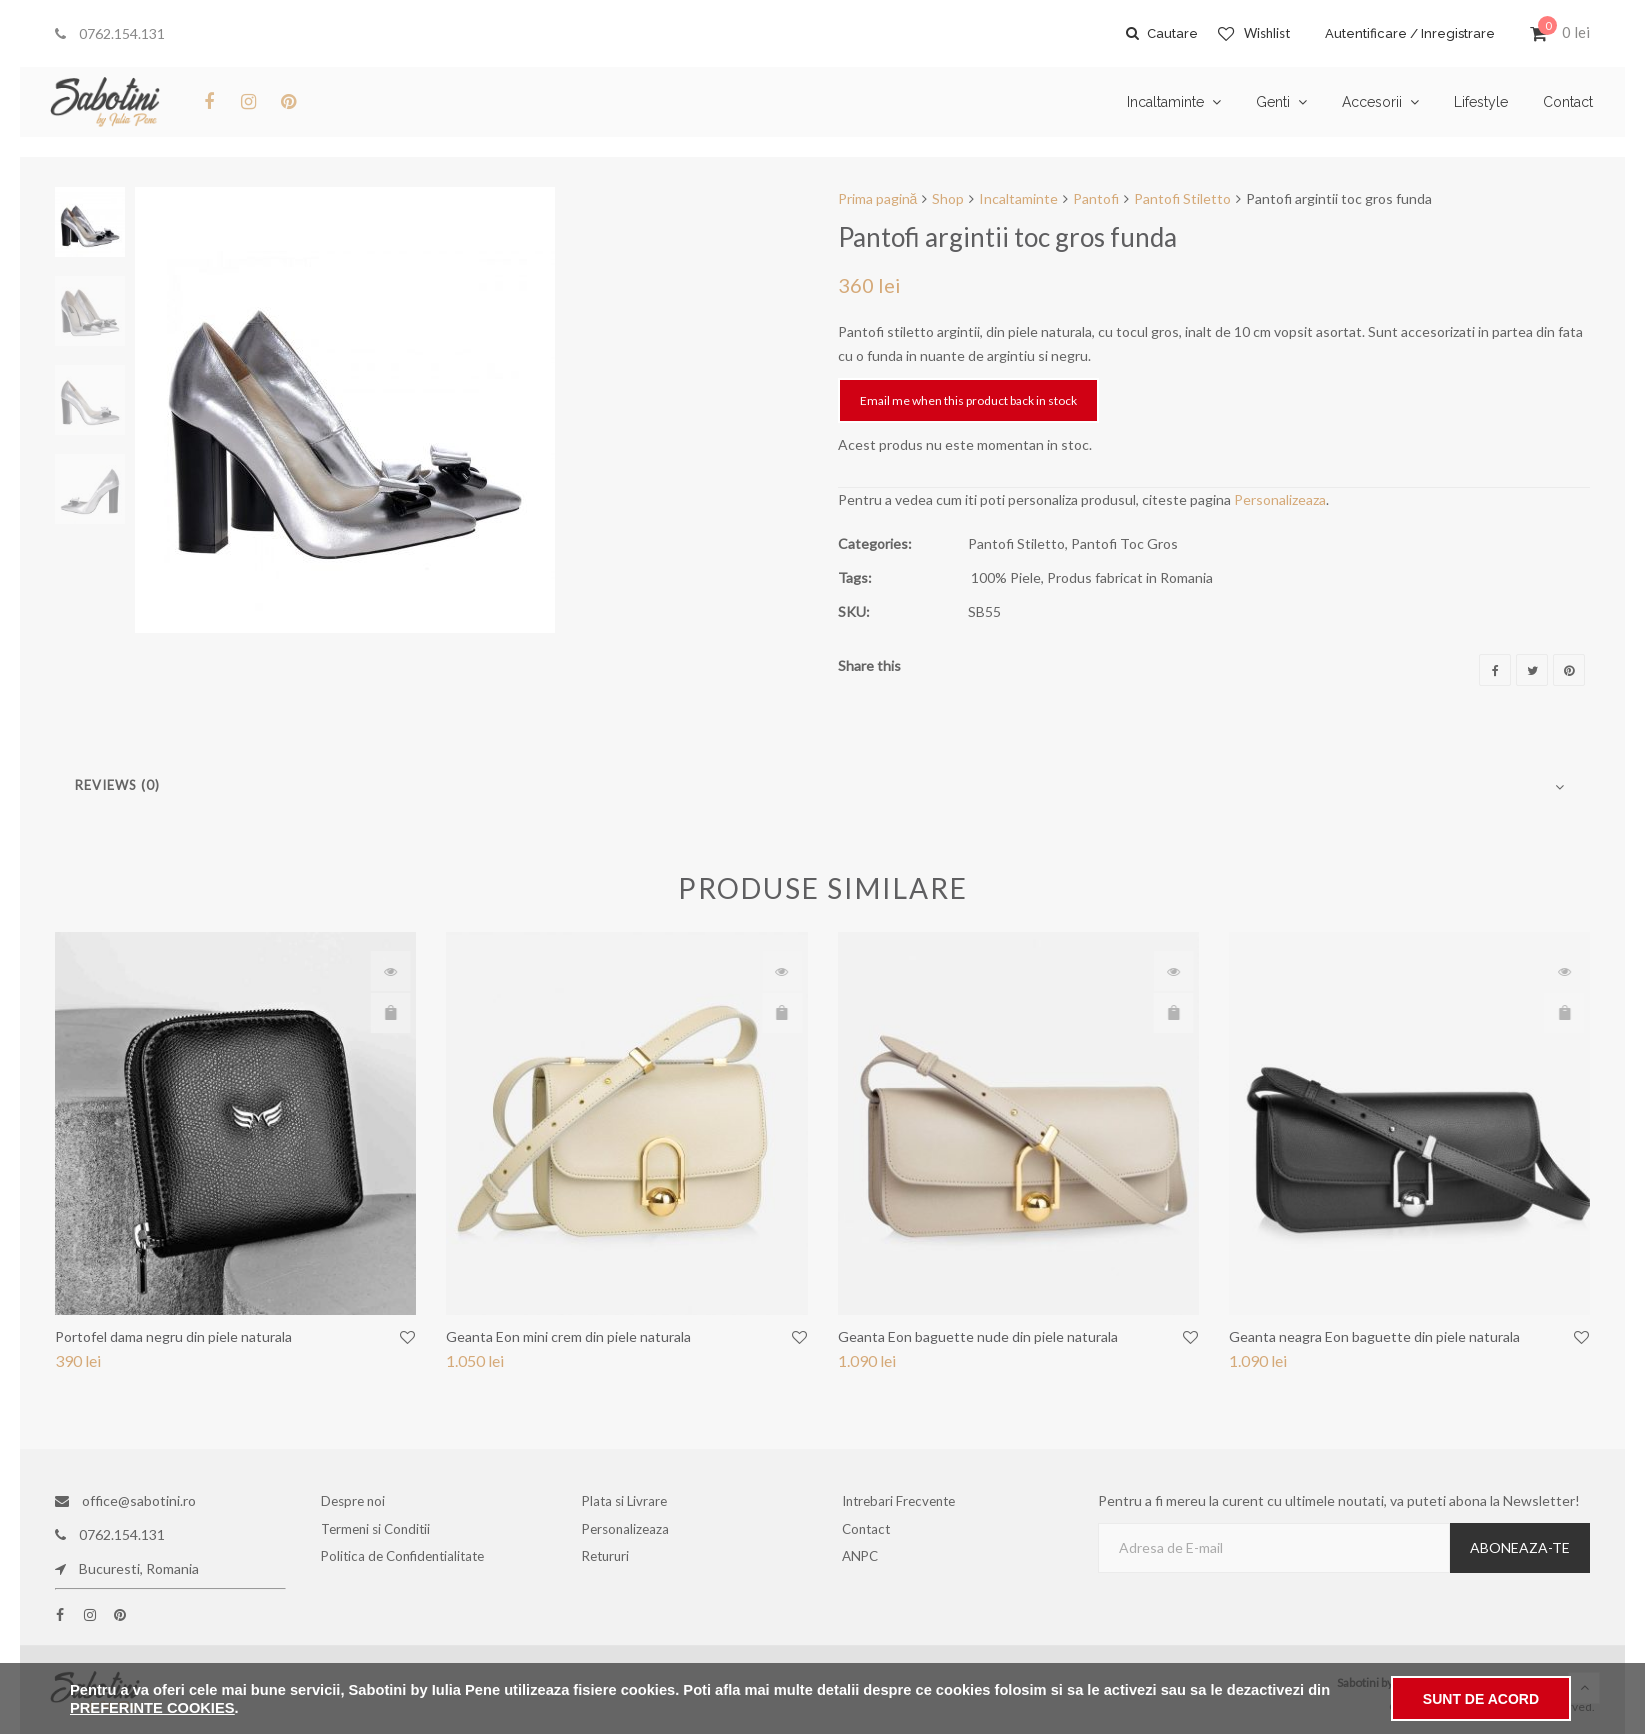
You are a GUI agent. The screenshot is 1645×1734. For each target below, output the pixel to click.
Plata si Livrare (630, 1500)
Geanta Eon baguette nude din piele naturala (978, 1336)
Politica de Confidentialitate (404, 1568)
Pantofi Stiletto (1182, 198)
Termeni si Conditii (381, 1534)
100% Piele (1006, 577)
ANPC (868, 1568)
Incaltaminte (1018, 198)
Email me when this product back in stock (968, 400)
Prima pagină (878, 198)
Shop (948, 198)
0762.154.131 (110, 33)
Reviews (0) (117, 785)
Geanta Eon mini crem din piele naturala (568, 1336)
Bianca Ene (1562, 1682)
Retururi (614, 1568)
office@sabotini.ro (125, 1500)
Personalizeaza (1280, 499)
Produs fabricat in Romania (1130, 577)
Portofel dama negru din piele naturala (173, 1336)
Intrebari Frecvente (904, 1500)
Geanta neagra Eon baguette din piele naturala (1374, 1336)
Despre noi (360, 1500)
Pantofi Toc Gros (1124, 543)
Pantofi (1096, 198)
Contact (873, 1534)
